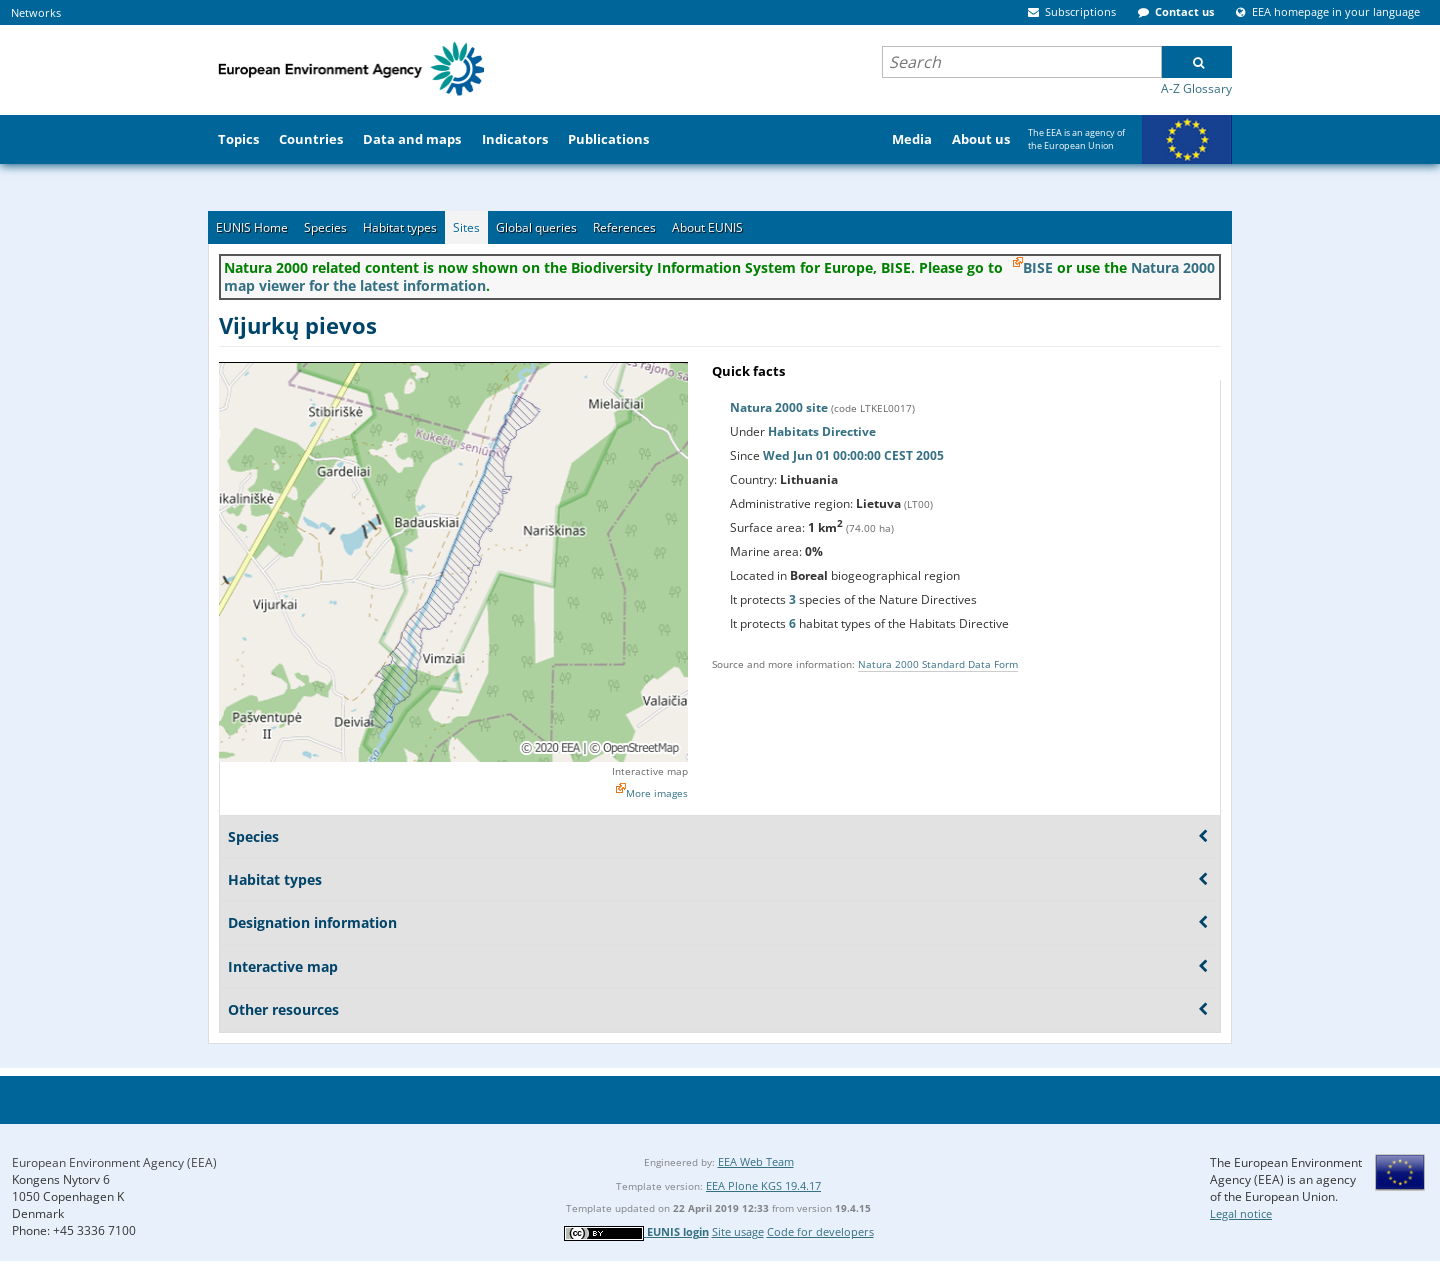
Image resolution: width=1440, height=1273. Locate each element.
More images (657, 793)
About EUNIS (707, 227)
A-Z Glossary (1196, 88)
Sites (466, 227)
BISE (1038, 267)
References (624, 227)
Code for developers (820, 1231)
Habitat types (400, 227)
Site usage (738, 1231)
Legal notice (1241, 1213)
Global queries (536, 227)
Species (325, 227)
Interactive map (650, 771)
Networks (36, 12)
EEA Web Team (756, 1161)
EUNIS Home (252, 227)
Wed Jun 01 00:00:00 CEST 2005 (853, 455)
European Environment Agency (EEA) (114, 1162)
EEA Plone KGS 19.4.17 (763, 1185)
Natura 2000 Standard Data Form (938, 664)
